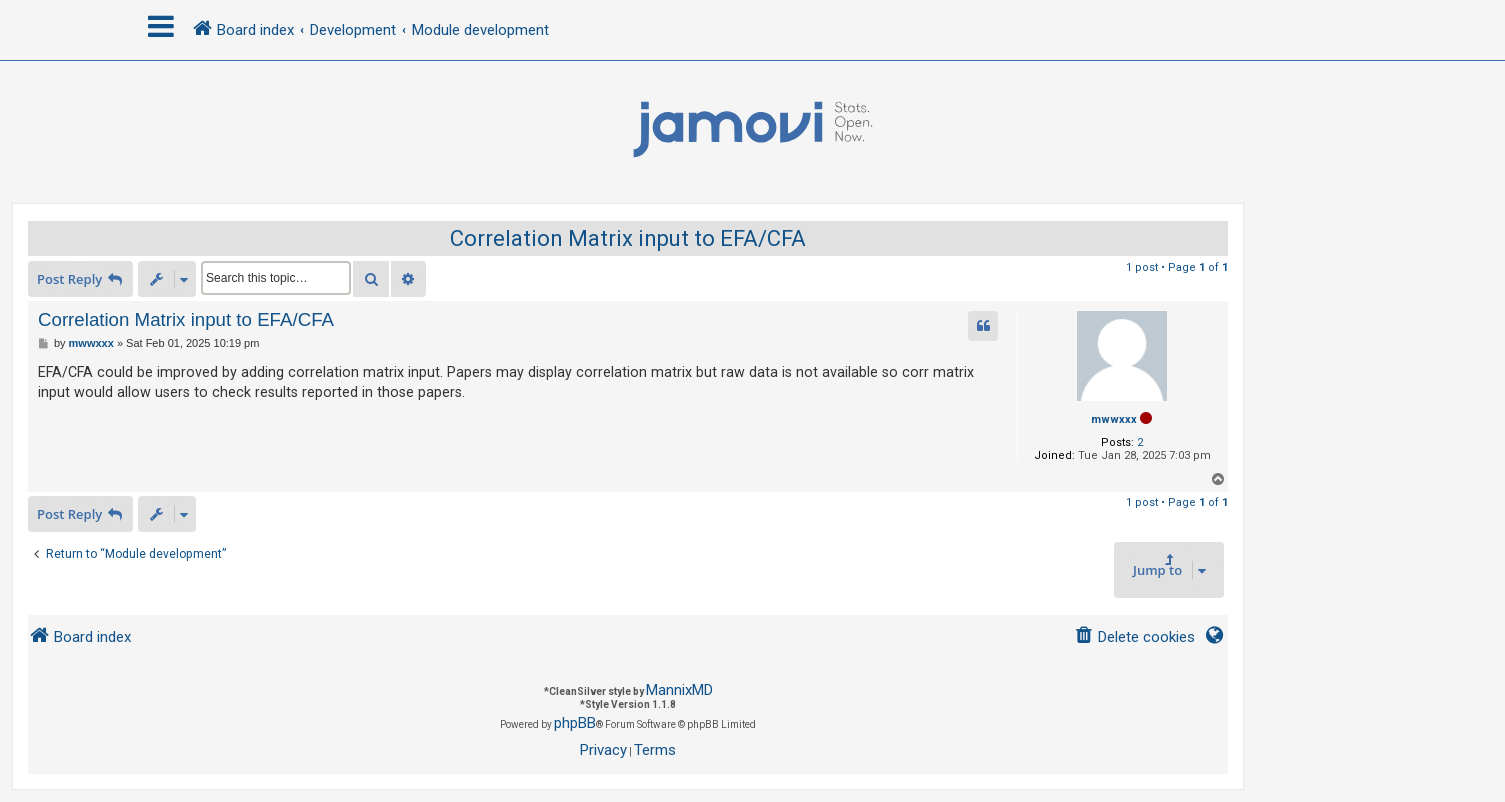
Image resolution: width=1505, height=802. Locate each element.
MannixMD (679, 690)
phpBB (575, 723)
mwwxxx (1114, 419)
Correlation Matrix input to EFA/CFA (628, 238)
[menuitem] (1134, 637)
